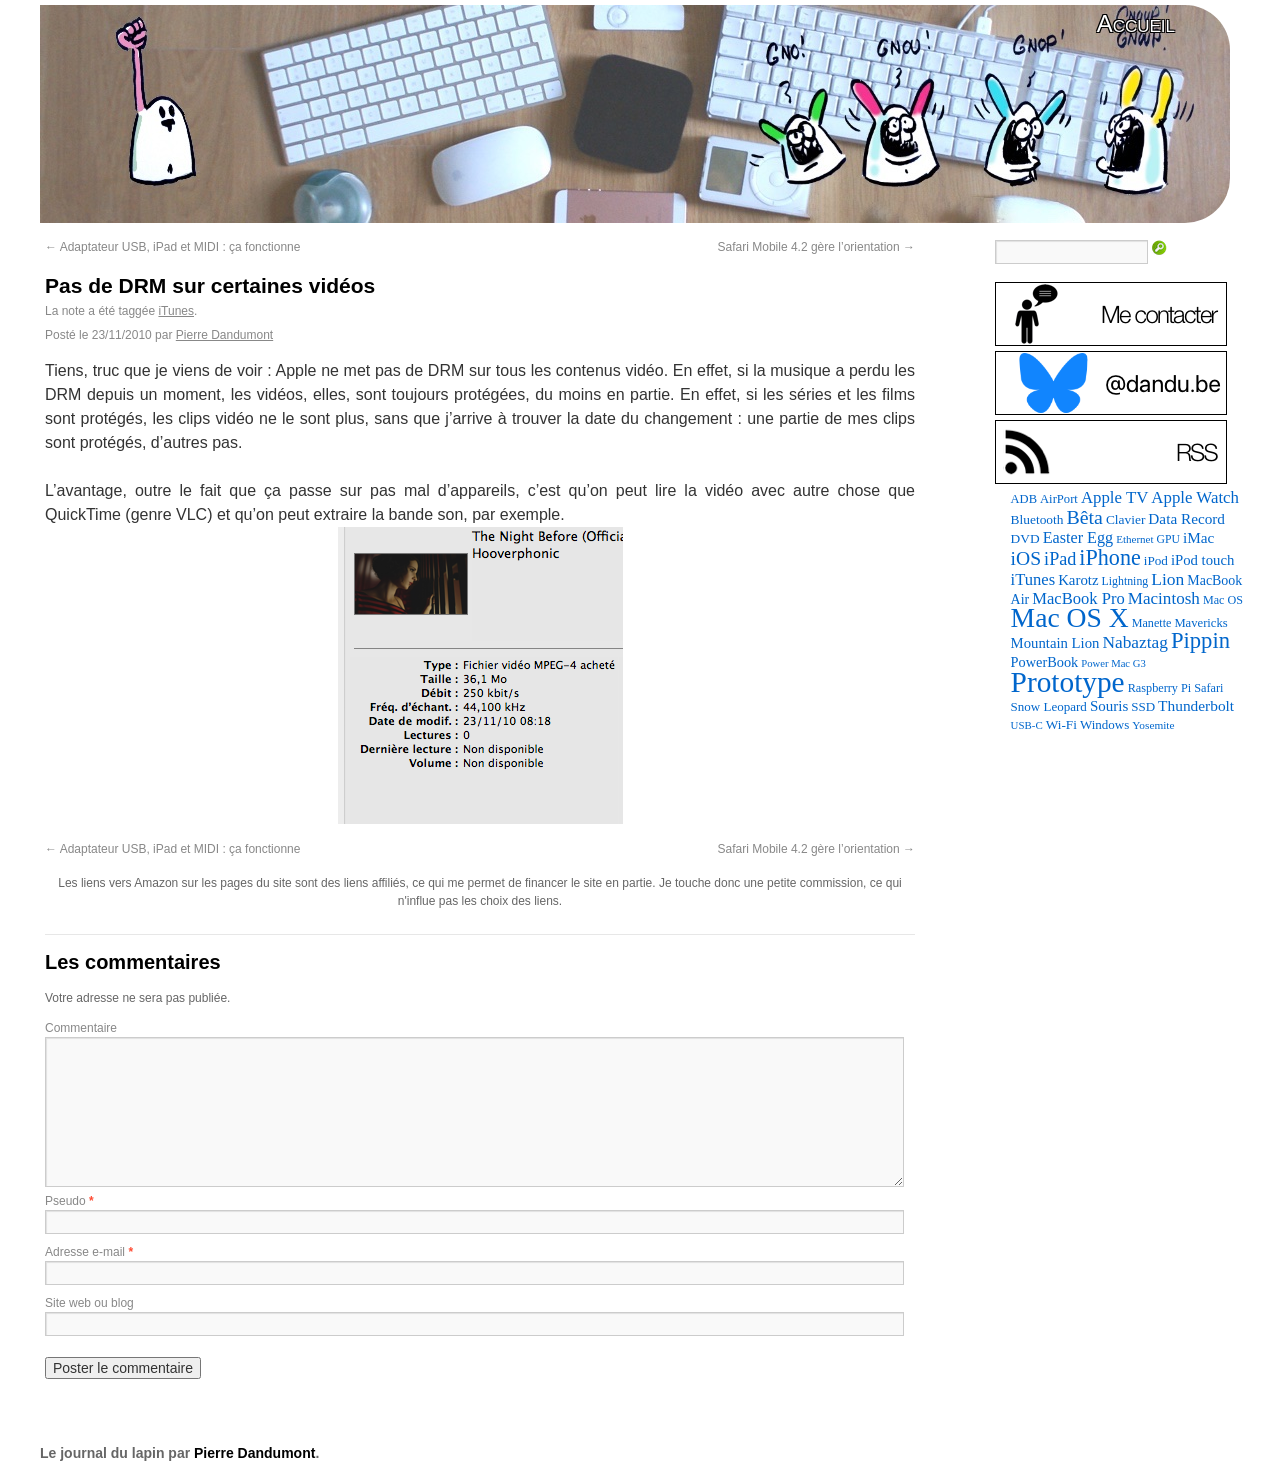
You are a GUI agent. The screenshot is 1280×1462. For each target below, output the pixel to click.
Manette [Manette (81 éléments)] (1152, 623)
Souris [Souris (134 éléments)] (1109, 706)
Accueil (1136, 23)
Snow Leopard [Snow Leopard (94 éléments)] (1049, 706)
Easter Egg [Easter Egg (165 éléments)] (1078, 537)
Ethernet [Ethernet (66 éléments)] (1134, 539)
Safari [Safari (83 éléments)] (1208, 688)
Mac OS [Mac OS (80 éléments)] (1223, 600)
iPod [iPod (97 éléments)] (1156, 560)
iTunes (176, 311)
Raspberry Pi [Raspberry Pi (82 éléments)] (1160, 688)
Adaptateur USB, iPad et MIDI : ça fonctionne (172, 247)
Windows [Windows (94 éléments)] (1104, 724)
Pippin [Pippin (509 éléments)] (1200, 640)
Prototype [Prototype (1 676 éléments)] (1068, 682)
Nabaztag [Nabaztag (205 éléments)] (1135, 642)
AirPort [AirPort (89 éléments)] (1059, 499)
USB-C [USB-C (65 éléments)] (1027, 725)
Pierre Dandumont (224, 335)
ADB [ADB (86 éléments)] (1024, 499)
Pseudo (65, 1201)
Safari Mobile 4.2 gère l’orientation (816, 247)
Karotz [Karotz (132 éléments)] (1078, 580)
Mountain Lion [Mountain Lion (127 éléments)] (1055, 643)
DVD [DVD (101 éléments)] (1025, 538)
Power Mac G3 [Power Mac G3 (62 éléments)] (1113, 663)
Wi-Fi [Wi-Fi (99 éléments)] (1061, 724)
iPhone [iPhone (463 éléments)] (1109, 557)
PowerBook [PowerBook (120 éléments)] (1045, 662)
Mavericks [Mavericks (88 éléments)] (1200, 623)
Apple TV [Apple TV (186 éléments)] (1114, 497)
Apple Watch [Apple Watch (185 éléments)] (1195, 497)
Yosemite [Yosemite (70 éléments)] (1153, 725)
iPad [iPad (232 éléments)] (1060, 559)
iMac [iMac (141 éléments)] (1198, 537)
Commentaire (81, 1028)
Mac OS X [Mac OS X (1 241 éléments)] (1070, 617)
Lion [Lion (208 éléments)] (1167, 579)
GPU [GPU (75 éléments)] (1168, 539)
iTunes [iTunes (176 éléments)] (1033, 579)
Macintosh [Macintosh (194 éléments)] (1164, 598)
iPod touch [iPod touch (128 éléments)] (1202, 560)
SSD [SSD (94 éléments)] (1143, 706)
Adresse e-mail (85, 1252)
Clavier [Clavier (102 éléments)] (1125, 519)
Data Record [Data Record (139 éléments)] (1186, 518)
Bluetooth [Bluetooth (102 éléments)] (1037, 519)
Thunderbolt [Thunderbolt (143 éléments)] (1196, 705)
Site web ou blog (89, 1303)
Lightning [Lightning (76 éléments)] (1125, 581)
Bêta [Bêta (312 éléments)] (1084, 517)
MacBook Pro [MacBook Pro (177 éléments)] (1078, 598)
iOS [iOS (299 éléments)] (1026, 558)
